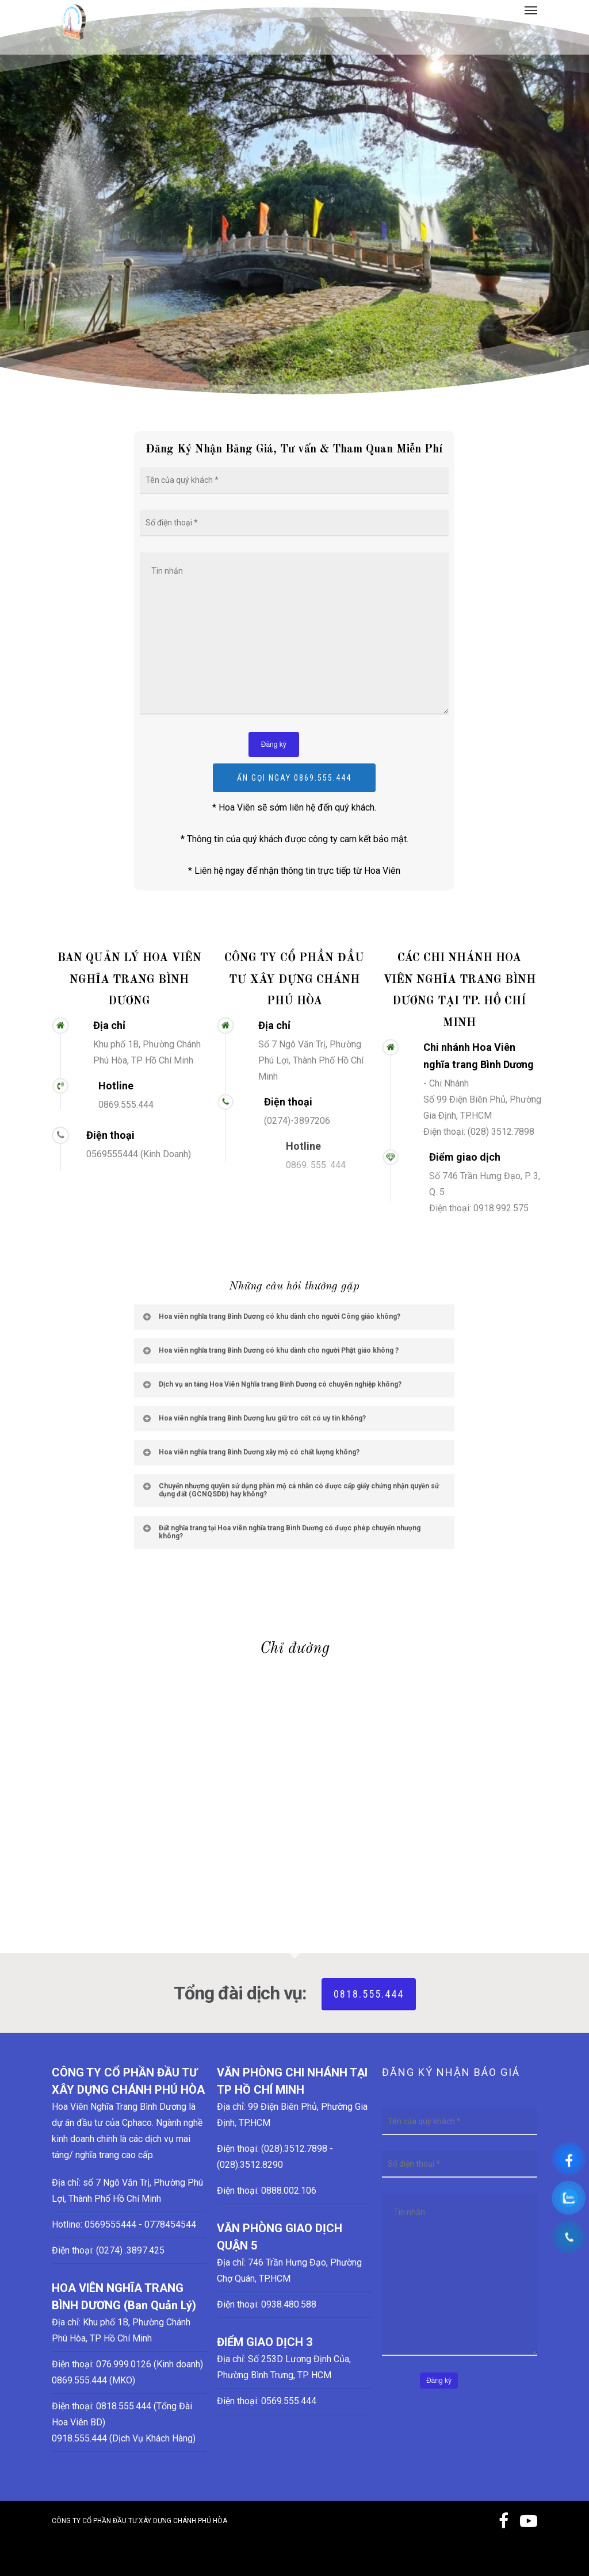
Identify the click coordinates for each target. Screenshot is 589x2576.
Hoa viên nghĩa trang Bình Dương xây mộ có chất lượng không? (250, 1452)
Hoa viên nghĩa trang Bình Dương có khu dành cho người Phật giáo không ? (270, 1350)
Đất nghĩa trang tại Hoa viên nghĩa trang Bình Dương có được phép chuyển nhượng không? (280, 1531)
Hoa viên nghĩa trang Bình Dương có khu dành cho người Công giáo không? (270, 1316)
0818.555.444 (369, 1994)
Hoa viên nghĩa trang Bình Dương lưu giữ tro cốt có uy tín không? (253, 1418)
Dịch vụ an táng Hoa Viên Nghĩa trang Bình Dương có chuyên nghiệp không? (271, 1384)
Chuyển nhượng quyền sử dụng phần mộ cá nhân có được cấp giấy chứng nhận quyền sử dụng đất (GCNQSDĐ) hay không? (290, 1489)
